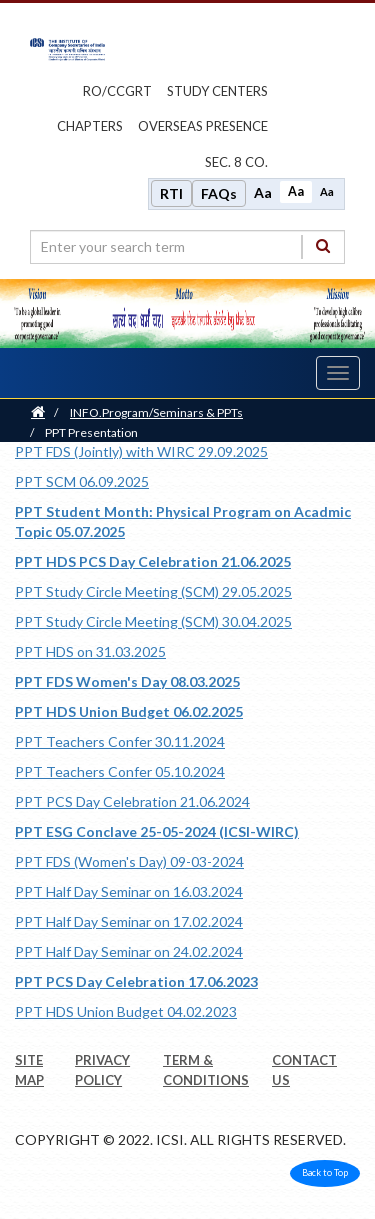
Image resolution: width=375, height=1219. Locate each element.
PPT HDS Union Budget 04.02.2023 (126, 1011)
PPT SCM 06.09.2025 (82, 481)
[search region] (187, 247)
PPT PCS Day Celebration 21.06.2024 (132, 801)
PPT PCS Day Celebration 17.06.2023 (136, 981)
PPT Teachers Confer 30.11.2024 (120, 741)
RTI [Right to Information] (171, 193)
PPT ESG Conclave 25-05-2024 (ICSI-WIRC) (157, 831)
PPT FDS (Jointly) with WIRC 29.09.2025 (141, 451)
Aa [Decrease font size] (327, 191)
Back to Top (325, 1172)
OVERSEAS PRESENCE (203, 126)
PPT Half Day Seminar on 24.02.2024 (129, 951)
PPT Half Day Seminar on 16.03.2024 (129, 891)
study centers (217, 91)
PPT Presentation (91, 432)
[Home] (38, 412)
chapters (90, 126)
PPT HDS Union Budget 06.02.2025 (129, 711)
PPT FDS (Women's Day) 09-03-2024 (129, 861)
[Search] (323, 246)
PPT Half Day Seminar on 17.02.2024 (129, 921)
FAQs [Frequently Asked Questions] (219, 193)
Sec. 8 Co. (236, 162)
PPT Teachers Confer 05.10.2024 (120, 771)
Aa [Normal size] (296, 191)
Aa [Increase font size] (263, 192)
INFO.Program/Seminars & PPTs (156, 412)
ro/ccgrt (117, 91)
